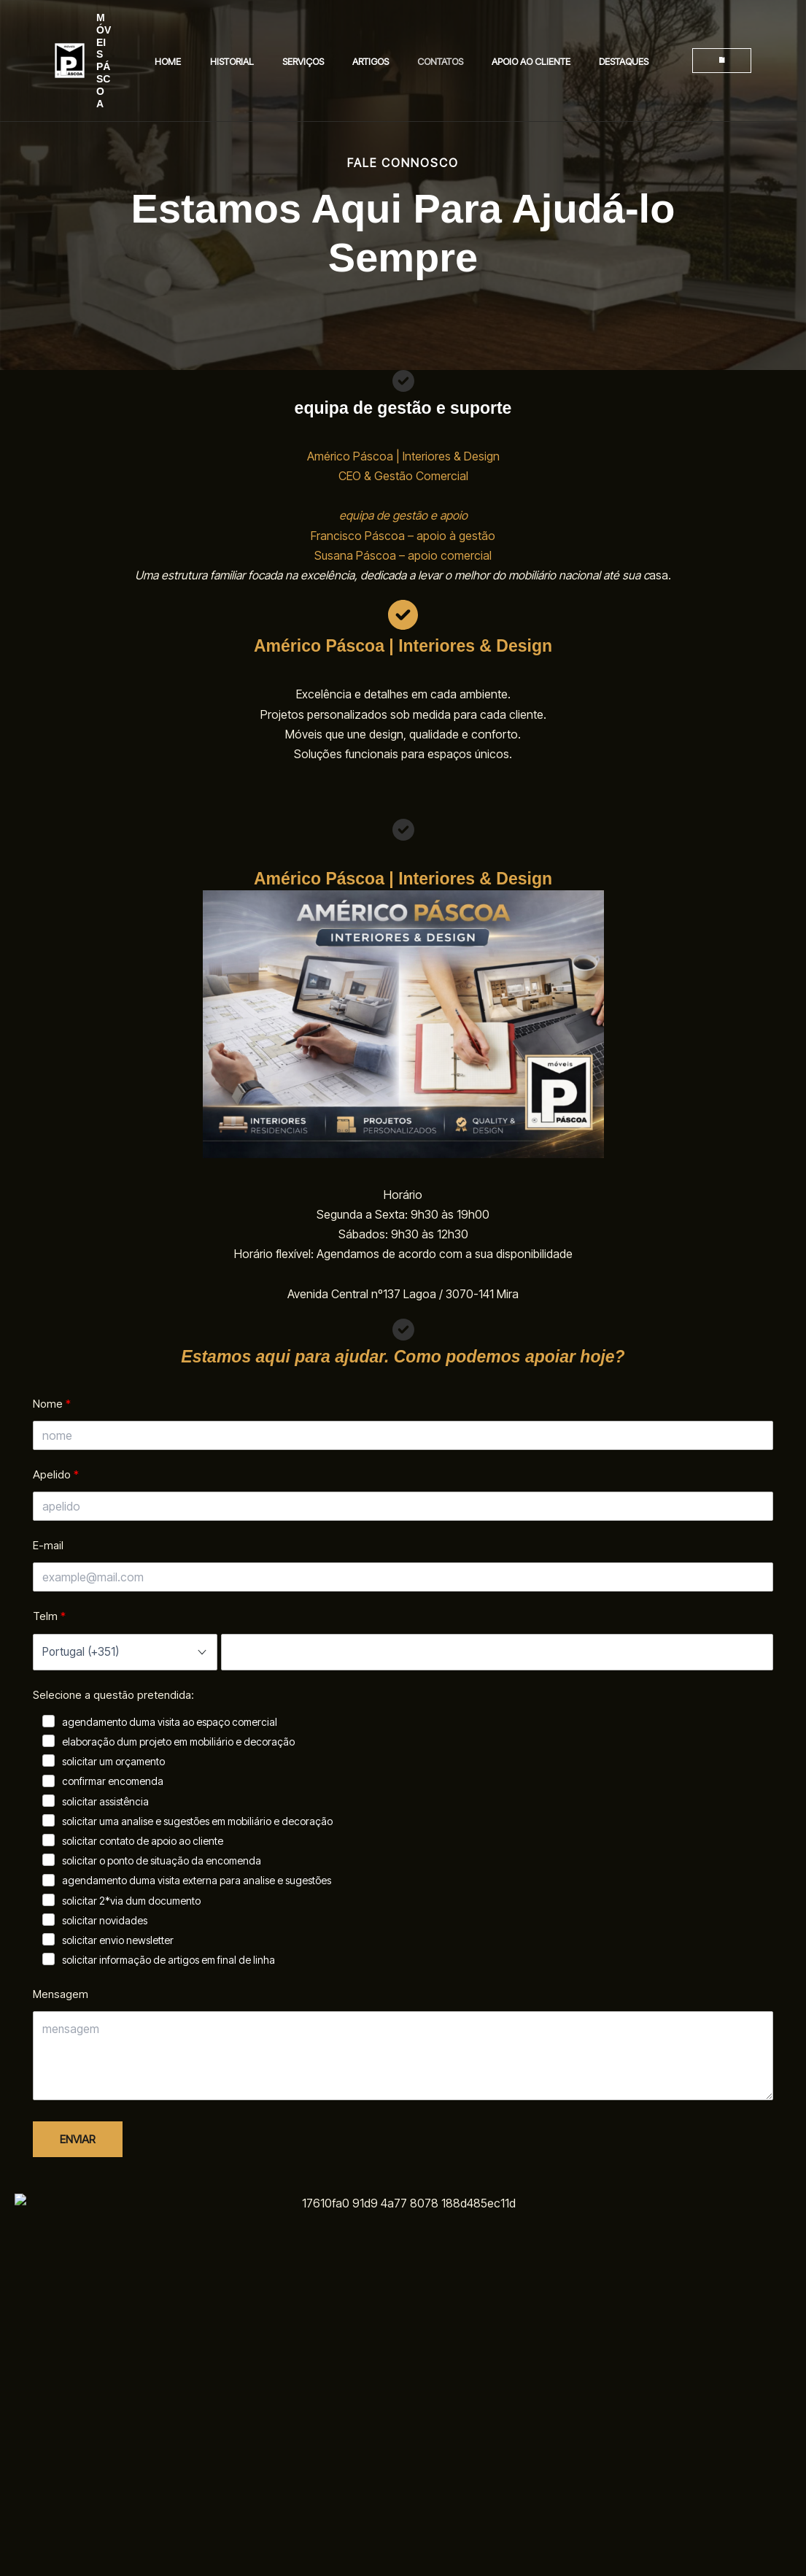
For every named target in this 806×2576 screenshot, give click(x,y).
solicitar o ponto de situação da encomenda (161, 1860)
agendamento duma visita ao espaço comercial (169, 1722)
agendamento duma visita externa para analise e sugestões (196, 1880)
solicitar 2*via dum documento (131, 1900)
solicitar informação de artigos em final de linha (168, 1960)
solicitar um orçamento (113, 1761)
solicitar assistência (105, 1801)
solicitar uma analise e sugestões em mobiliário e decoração (197, 1821)
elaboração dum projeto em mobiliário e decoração (178, 1741)
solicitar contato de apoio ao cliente (142, 1841)
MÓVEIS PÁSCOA (116, 36)
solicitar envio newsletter (118, 1940)
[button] (711, 36)
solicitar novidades (104, 1920)
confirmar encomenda (112, 1781)
